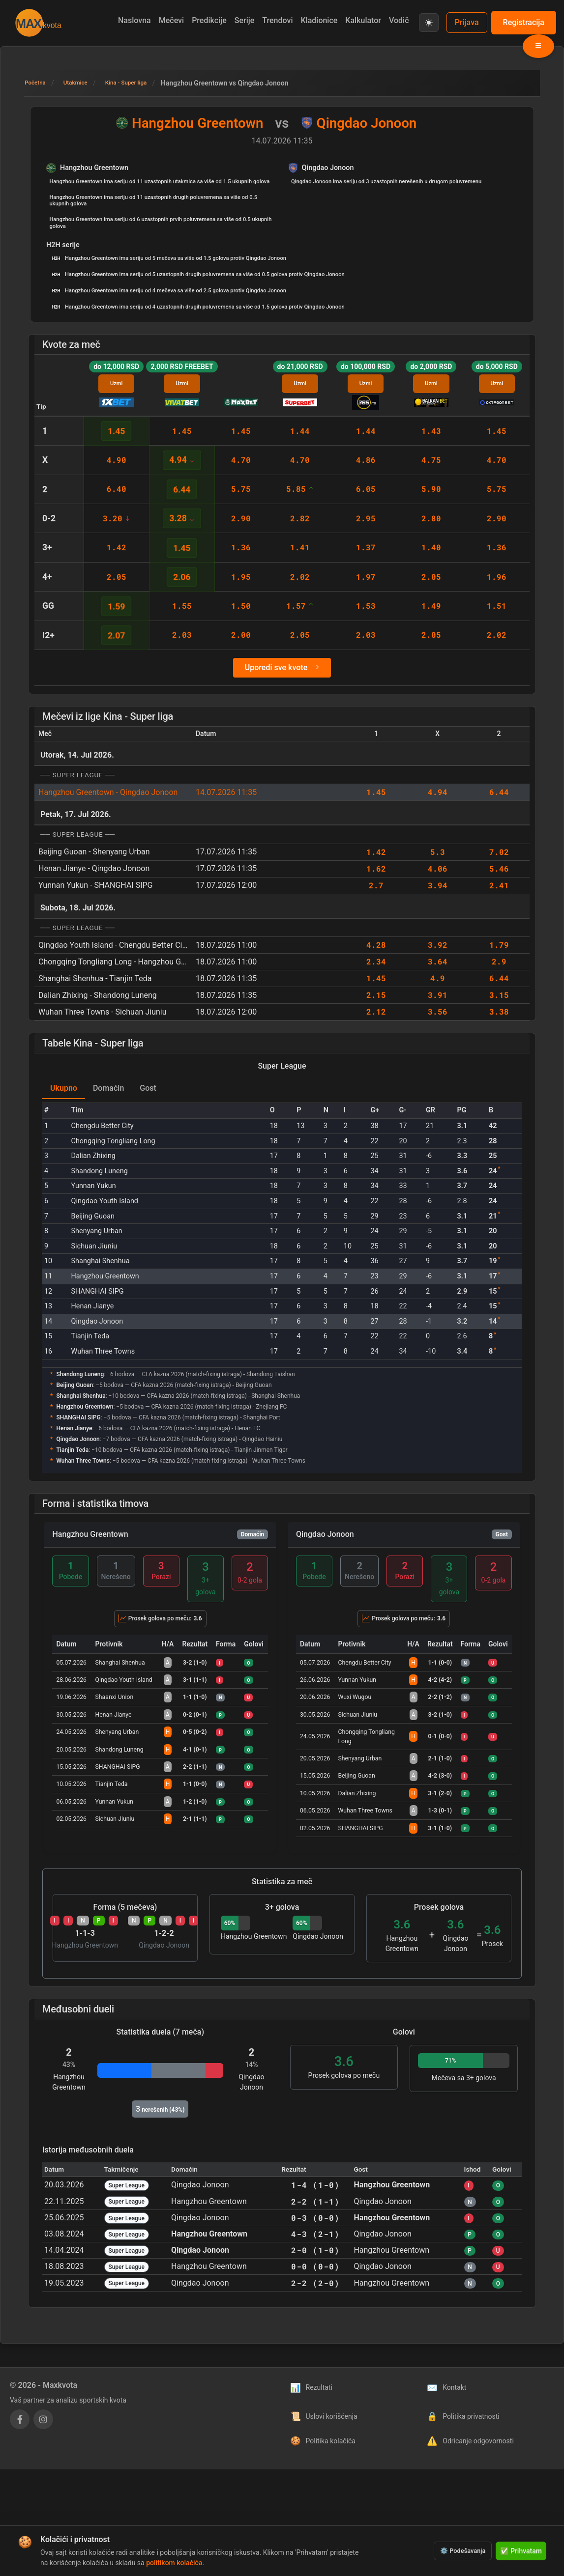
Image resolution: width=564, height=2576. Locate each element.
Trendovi (277, 20)
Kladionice (318, 20)
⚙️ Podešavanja (462, 2550)
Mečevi (171, 20)
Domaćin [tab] (108, 1088)
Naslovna (134, 20)
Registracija (523, 22)
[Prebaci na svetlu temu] (429, 22)
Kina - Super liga (142, 83)
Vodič (399, 20)
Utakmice (83, 83)
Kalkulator (363, 20)
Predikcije (209, 20)
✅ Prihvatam (521, 2551)
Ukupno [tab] (63, 1088)
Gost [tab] (148, 1088)
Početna (38, 83)
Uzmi (116, 383)
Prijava (467, 22)
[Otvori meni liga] (538, 46)
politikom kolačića (174, 2563)
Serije (245, 20)
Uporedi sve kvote (282, 668)
